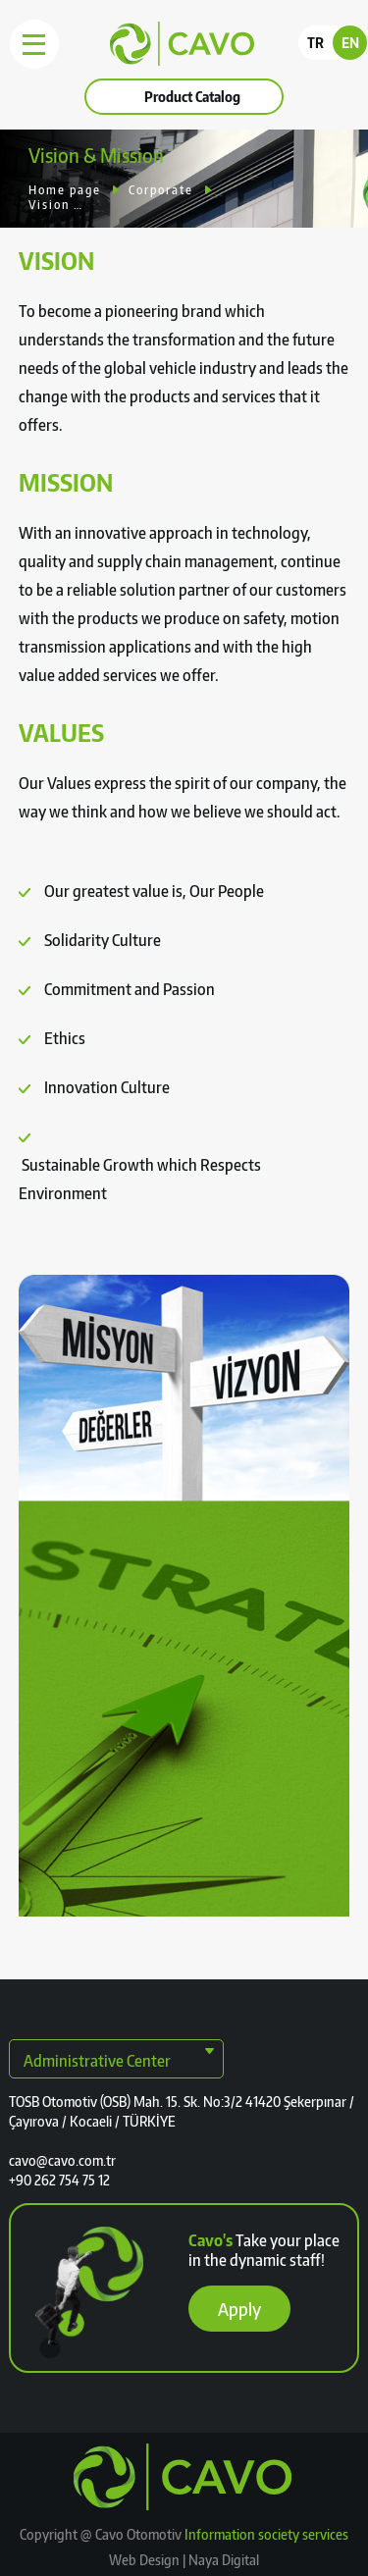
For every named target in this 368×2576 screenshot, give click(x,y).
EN (350, 42)
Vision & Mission (55, 204)
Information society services (266, 2534)
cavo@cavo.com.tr (62, 2160)
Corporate (161, 190)
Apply (239, 2308)
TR (315, 42)
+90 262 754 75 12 (59, 2180)
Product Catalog (192, 96)
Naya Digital (222, 2559)
